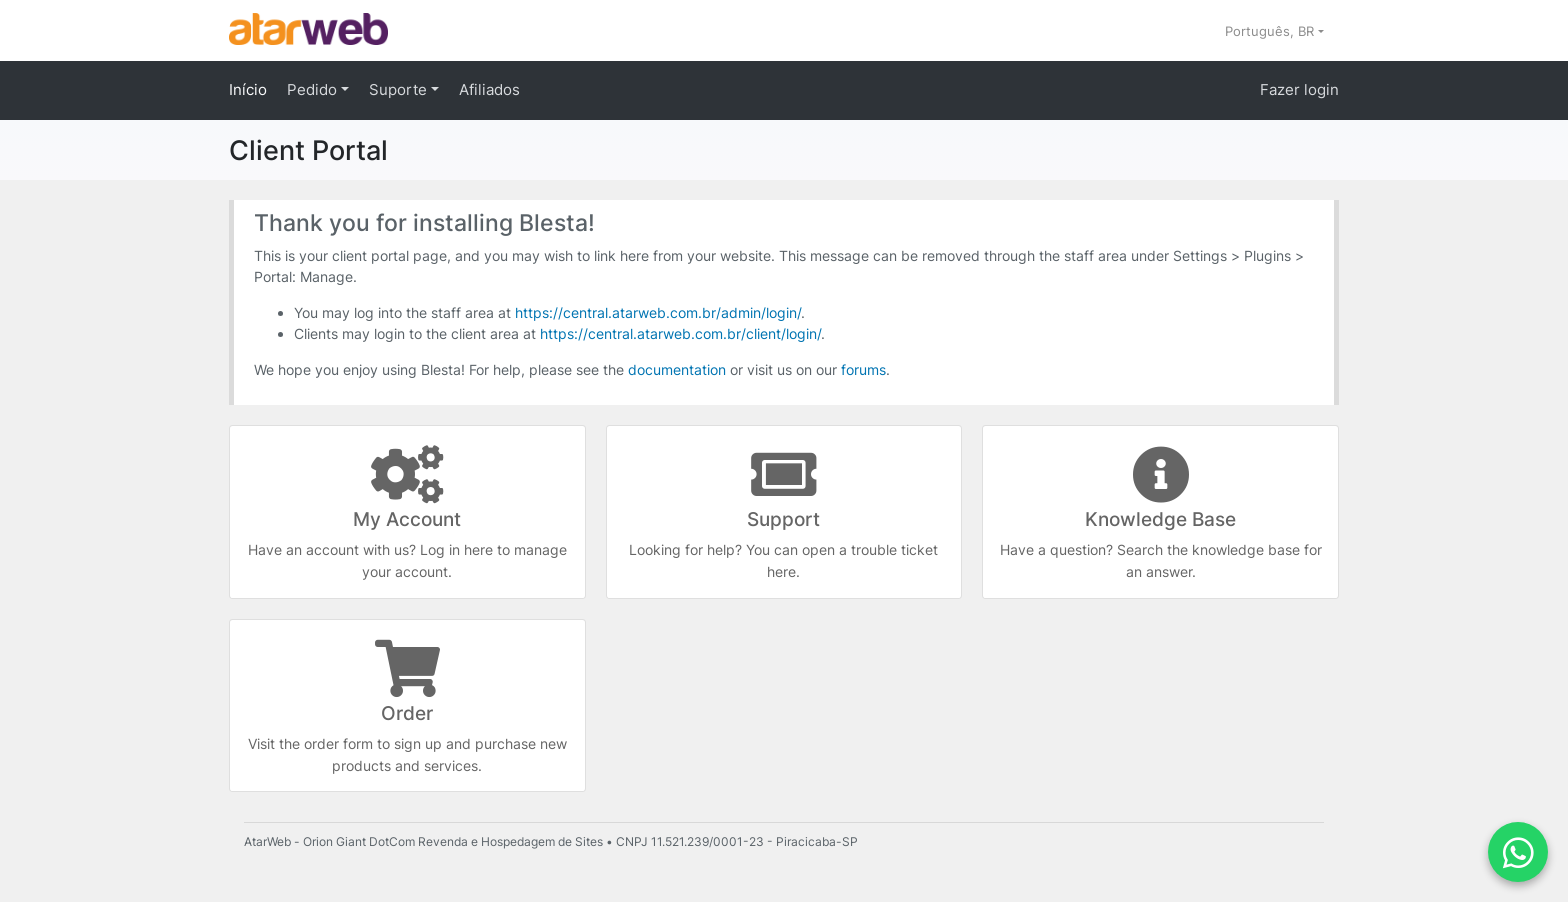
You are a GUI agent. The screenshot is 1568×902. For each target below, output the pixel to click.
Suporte (400, 89)
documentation (677, 369)
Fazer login (1299, 89)
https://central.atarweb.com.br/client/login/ (680, 333)
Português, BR (1271, 31)
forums (863, 369)
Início (248, 89)
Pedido (314, 89)
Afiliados (489, 89)
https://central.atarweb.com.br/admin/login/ (658, 312)
